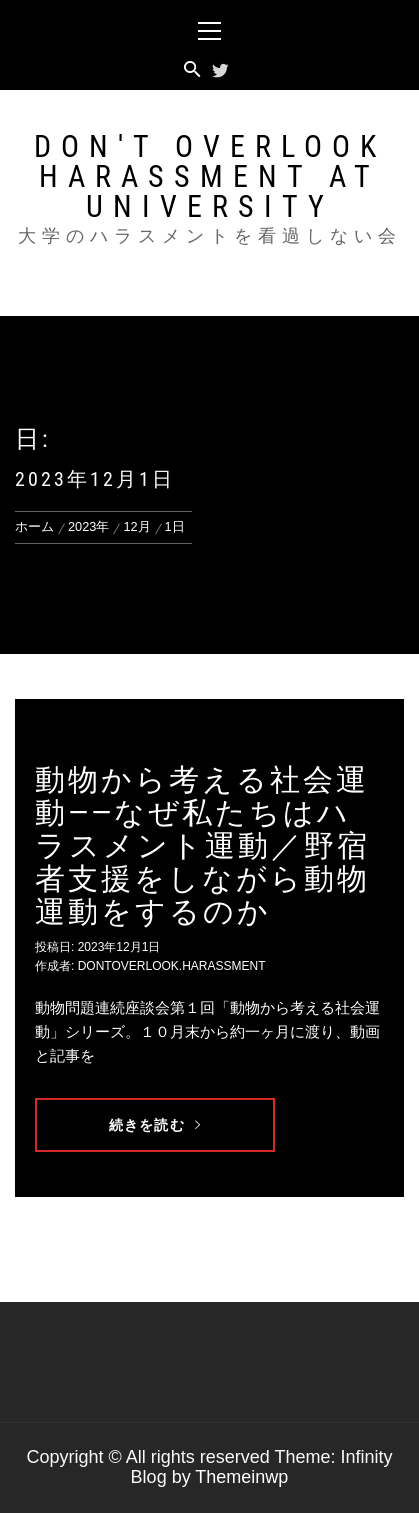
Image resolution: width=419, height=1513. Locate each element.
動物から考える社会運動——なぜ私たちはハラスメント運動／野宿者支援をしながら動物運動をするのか (202, 845)
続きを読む (155, 1124)
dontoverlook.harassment (172, 966)
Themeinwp (241, 1477)
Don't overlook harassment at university (210, 176)
